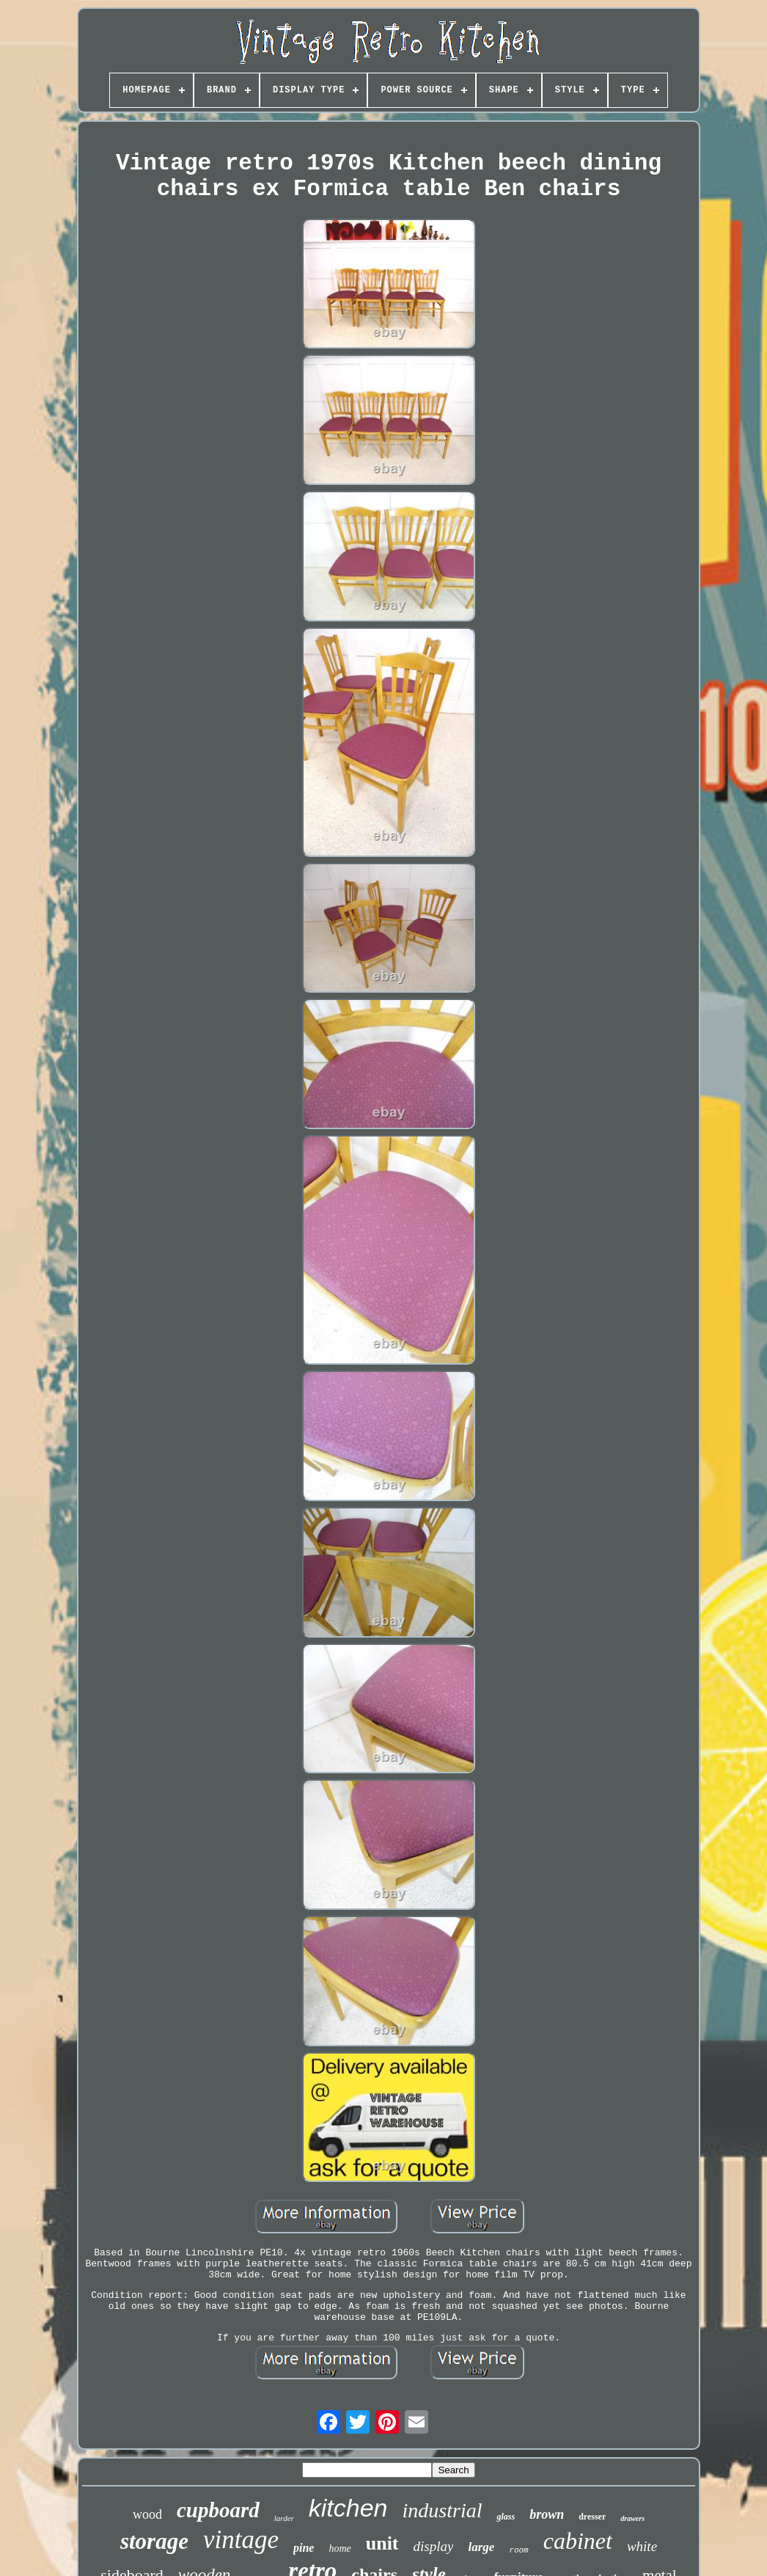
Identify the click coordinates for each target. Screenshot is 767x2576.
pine (303, 2548)
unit (382, 2543)
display (434, 2546)
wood (147, 2514)
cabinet (577, 2541)
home (340, 2548)
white (642, 2546)
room (518, 2550)
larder (284, 2518)
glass (505, 2516)
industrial (442, 2510)
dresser (592, 2516)
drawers (632, 2518)
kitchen (348, 2508)
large (481, 2547)
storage (154, 2541)
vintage (241, 2539)
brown (546, 2514)
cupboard (218, 2510)
